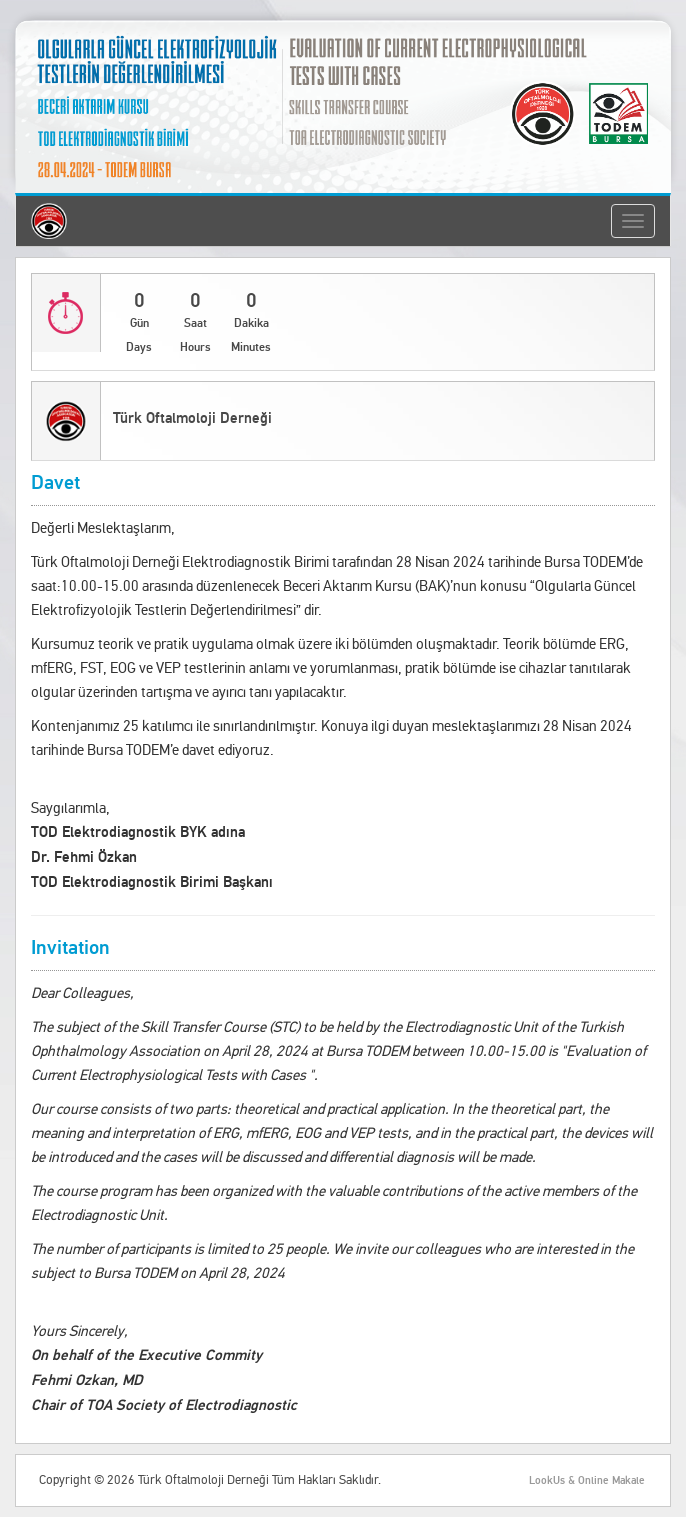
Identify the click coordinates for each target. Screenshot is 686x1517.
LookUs (547, 1480)
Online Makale (611, 1480)
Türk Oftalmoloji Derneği (192, 418)
